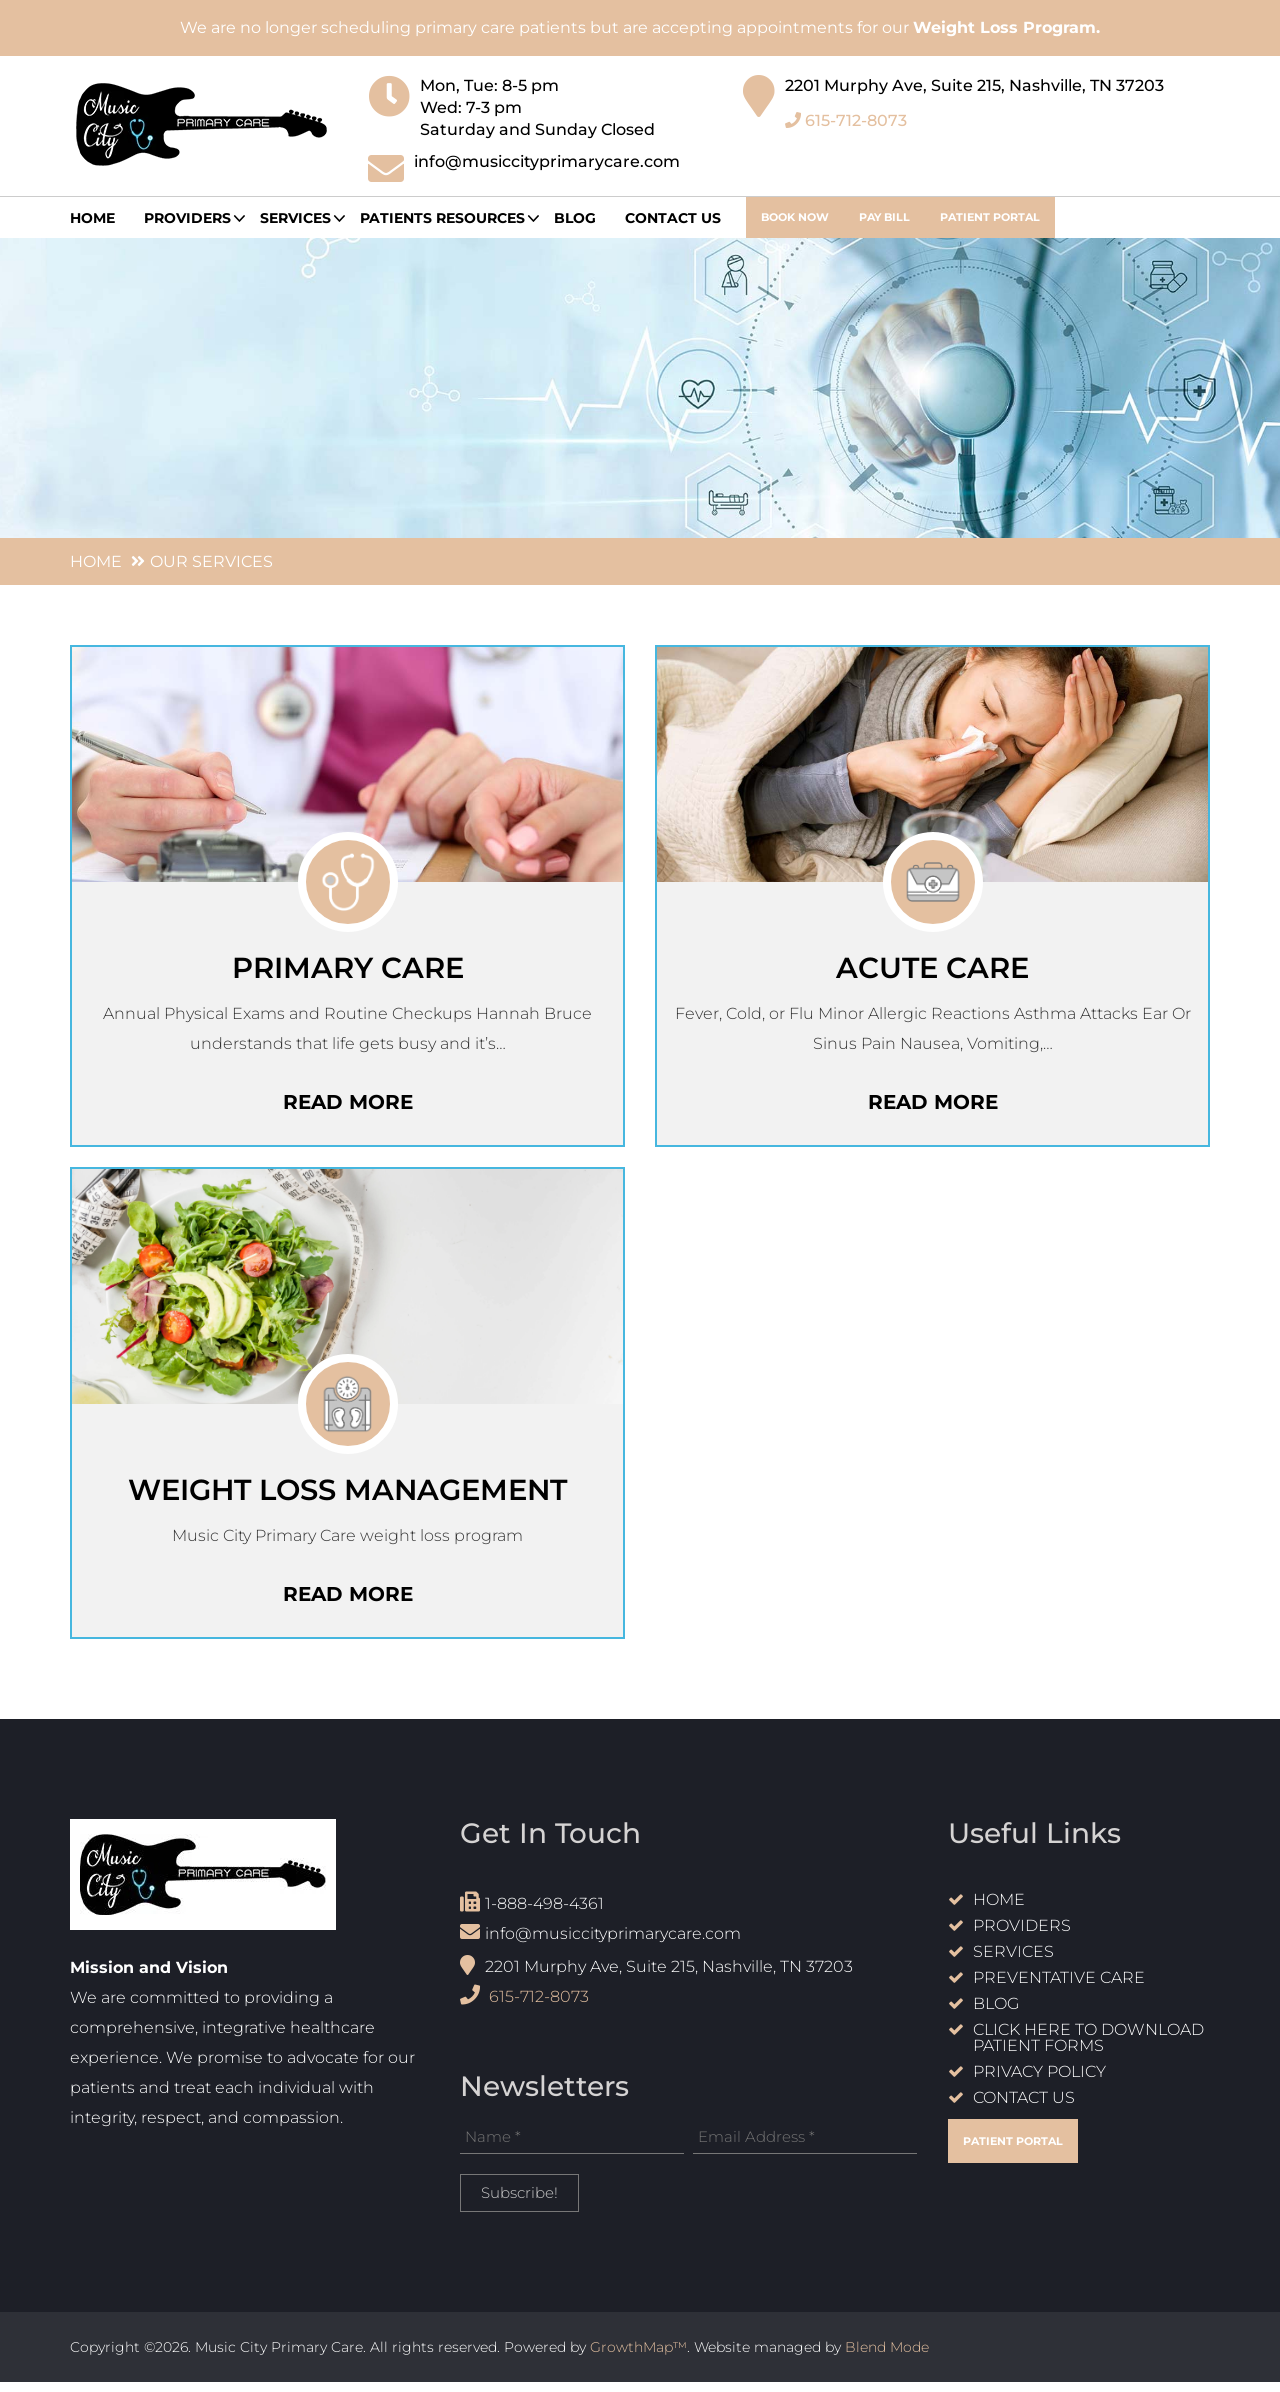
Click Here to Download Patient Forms (1088, 2048)
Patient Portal (990, 217)
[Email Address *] (805, 2147)
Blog (575, 218)
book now (795, 217)
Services (295, 218)
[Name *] (572, 2147)
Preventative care (1059, 1988)
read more (348, 1106)
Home (92, 218)
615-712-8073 (846, 113)
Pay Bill (884, 217)
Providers (1022, 1936)
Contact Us (673, 218)
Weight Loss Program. (1006, 27)
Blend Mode (887, 2357)
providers (187, 218)
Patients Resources (442, 218)
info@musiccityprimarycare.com (600, 1942)
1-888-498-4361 (532, 1912)
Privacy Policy (1039, 2082)
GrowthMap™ (638, 2357)
